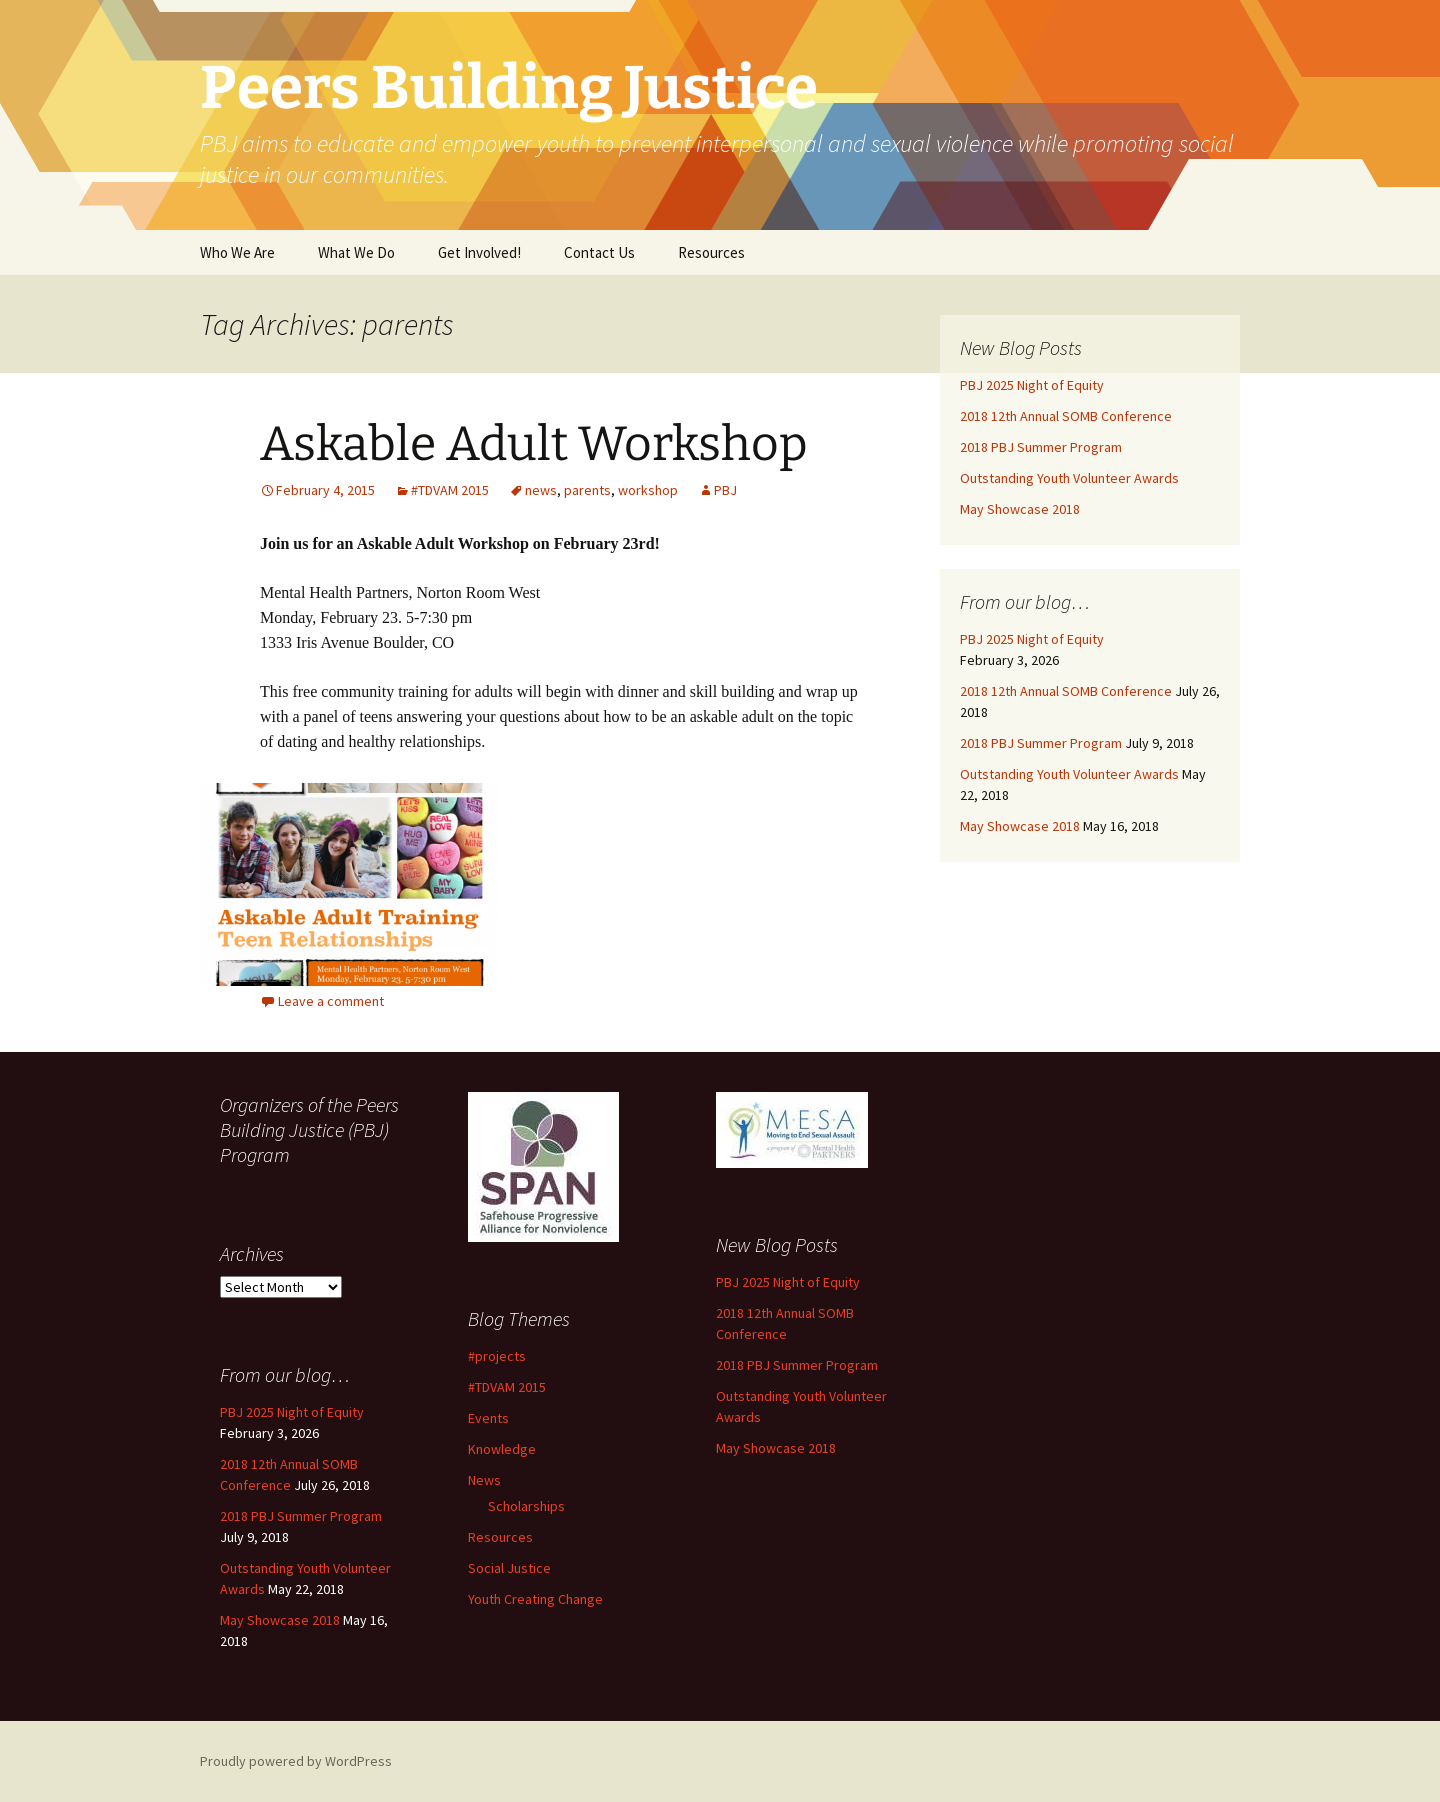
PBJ (725, 490)
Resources (711, 252)
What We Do (356, 252)
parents (587, 490)
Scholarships (526, 1506)
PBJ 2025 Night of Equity (1032, 385)
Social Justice (509, 1568)
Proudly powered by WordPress (296, 1761)
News (484, 1480)
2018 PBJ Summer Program (1041, 447)
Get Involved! (479, 252)
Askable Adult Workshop (534, 444)
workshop (648, 490)
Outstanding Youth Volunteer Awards (1069, 478)
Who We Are (237, 252)
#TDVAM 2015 (450, 490)
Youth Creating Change (535, 1599)
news (541, 490)
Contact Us (599, 252)
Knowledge (502, 1449)
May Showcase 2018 (1020, 509)
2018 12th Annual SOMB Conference (1066, 416)
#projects (497, 1356)
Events (488, 1418)
